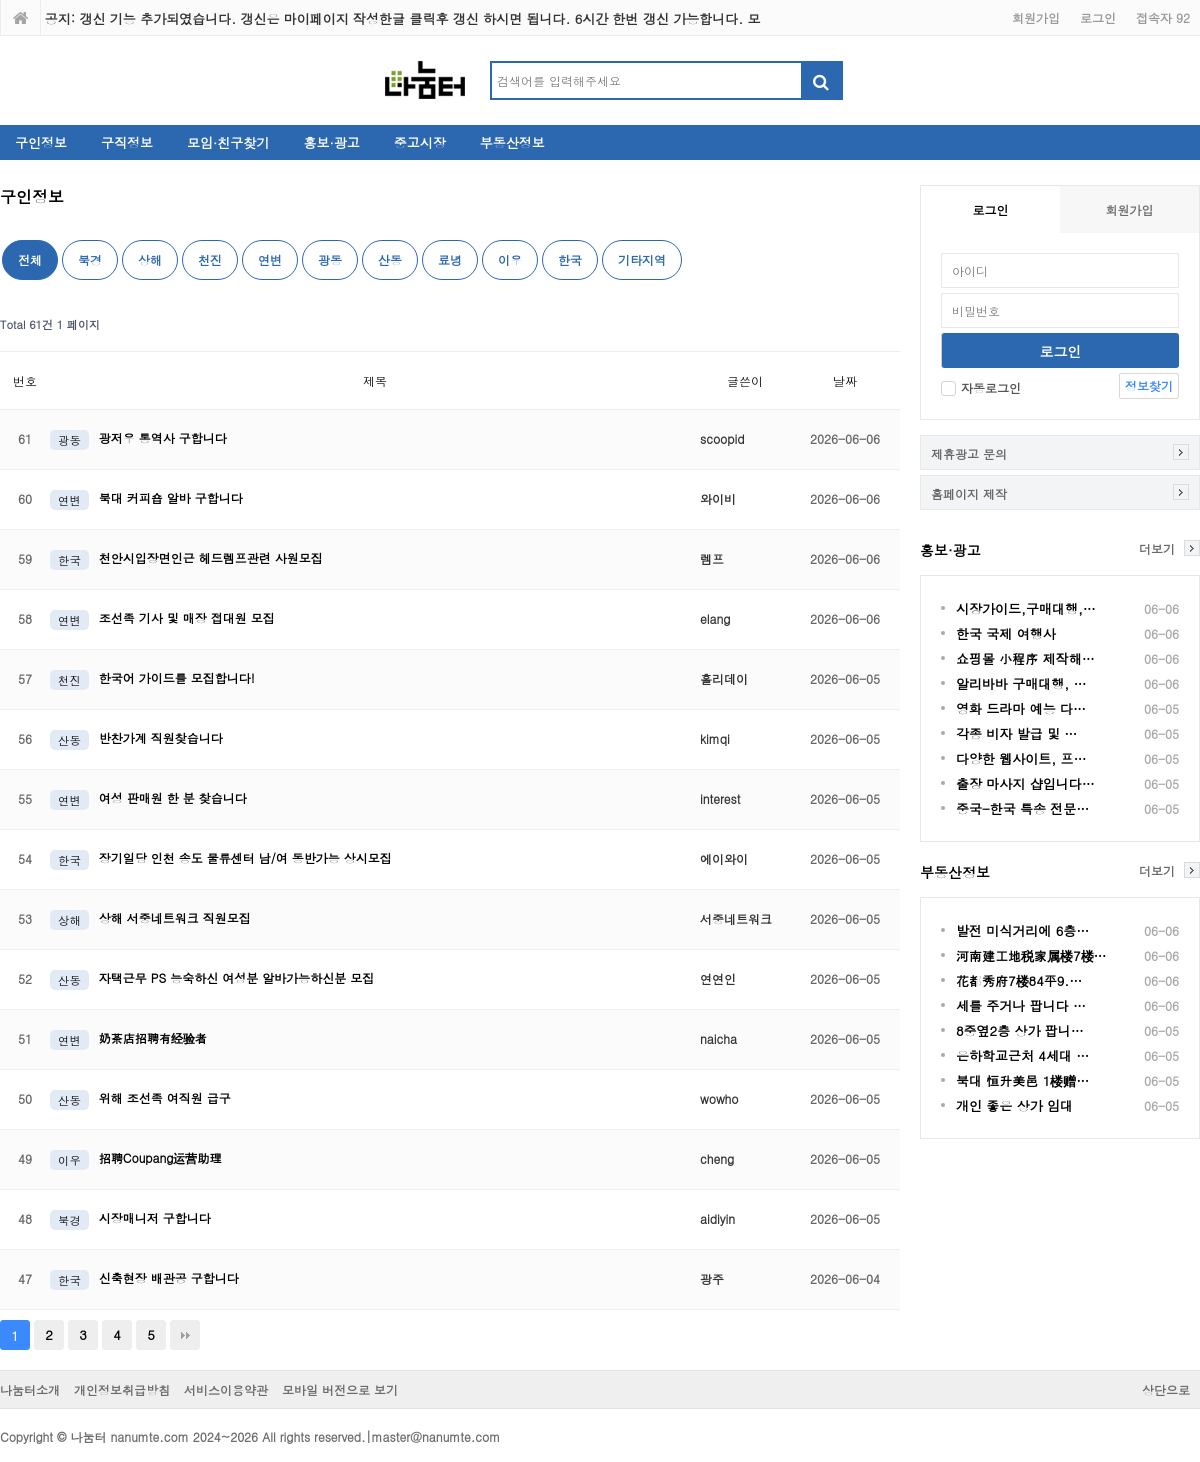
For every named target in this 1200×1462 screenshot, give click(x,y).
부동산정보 (512, 142)
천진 (210, 259)
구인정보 (41, 142)
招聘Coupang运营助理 (160, 1157)
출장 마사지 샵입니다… (1025, 783)
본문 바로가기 (0, 0)
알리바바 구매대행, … (1021, 683)
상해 (150, 259)
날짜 (845, 380)
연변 (270, 259)
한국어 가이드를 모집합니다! (177, 677)
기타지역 (642, 259)
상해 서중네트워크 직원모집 (175, 917)
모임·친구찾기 (228, 142)
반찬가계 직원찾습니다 (161, 737)
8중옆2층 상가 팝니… (1020, 1030)
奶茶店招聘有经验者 (153, 1037)
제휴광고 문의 (969, 453)
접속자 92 (1163, 17)
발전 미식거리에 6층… (1022, 930)
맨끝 (185, 1335)
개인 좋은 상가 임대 (1014, 1105)
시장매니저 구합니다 (155, 1217)
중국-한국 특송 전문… (1022, 808)
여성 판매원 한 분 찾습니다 (173, 797)
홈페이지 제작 (969, 493)
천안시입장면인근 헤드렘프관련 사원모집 (211, 557)
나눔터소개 (30, 1389)
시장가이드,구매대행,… (1026, 608)
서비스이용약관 (226, 1389)
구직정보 (127, 142)
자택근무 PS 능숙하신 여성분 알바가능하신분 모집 (236, 977)
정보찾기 (1149, 385)
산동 (390, 259)
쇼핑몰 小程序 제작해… (1025, 658)
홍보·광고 (331, 142)
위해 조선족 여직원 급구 (165, 1097)
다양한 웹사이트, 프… (1021, 758)
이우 (510, 259)
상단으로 (1166, 1389)
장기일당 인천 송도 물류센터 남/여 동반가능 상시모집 (245, 857)
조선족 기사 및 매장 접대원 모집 (187, 617)
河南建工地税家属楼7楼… (1031, 955)
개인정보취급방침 (122, 1389)
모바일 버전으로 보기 (340, 1389)
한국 (570, 259)
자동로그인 (981, 387)
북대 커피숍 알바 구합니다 (171, 497)
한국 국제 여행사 (1006, 633)
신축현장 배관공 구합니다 (169, 1277)
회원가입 (1036, 17)
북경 (90, 259)
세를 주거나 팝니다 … (1021, 1005)
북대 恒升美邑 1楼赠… (1022, 1080)
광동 (330, 259)
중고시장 (420, 142)
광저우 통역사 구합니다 (163, 437)
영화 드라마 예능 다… (1021, 708)
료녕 (450, 259)
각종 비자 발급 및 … (1016, 733)
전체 (30, 259)
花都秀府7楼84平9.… (1019, 980)
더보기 (1157, 548)
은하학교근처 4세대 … (1022, 1055)
